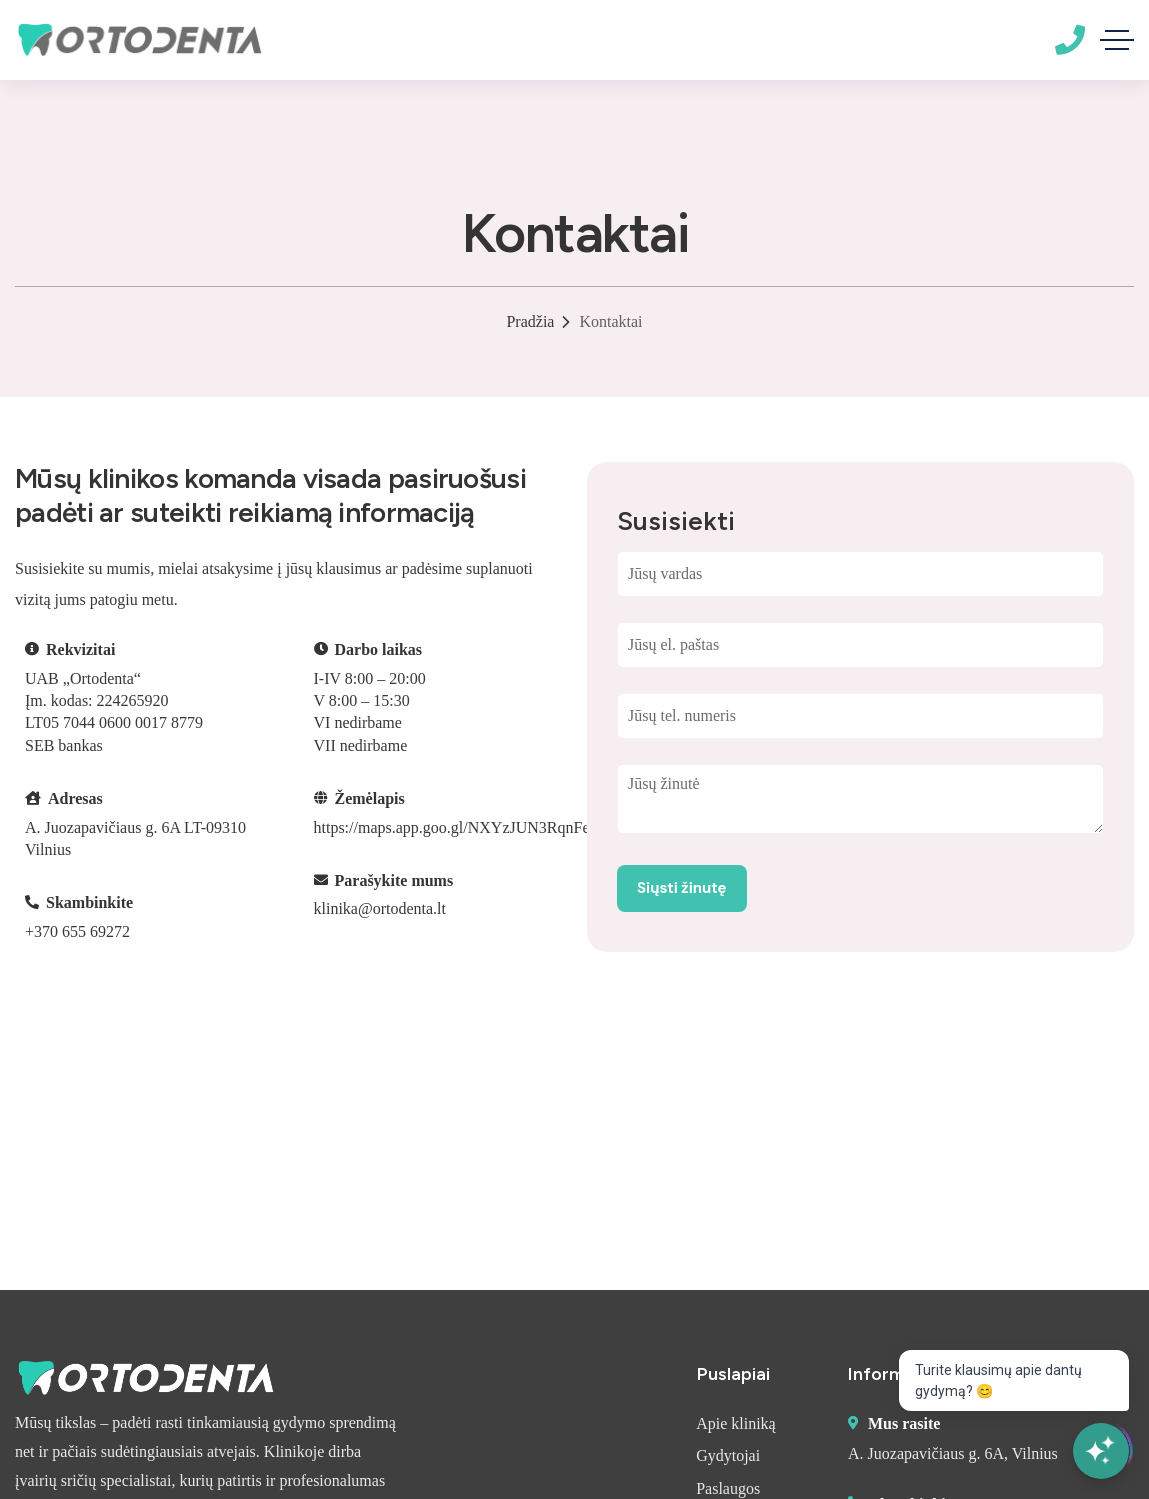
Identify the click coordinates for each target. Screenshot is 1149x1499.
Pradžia (530, 321)
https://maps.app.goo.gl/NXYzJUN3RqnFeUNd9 (471, 827)
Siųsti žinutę (682, 888)
